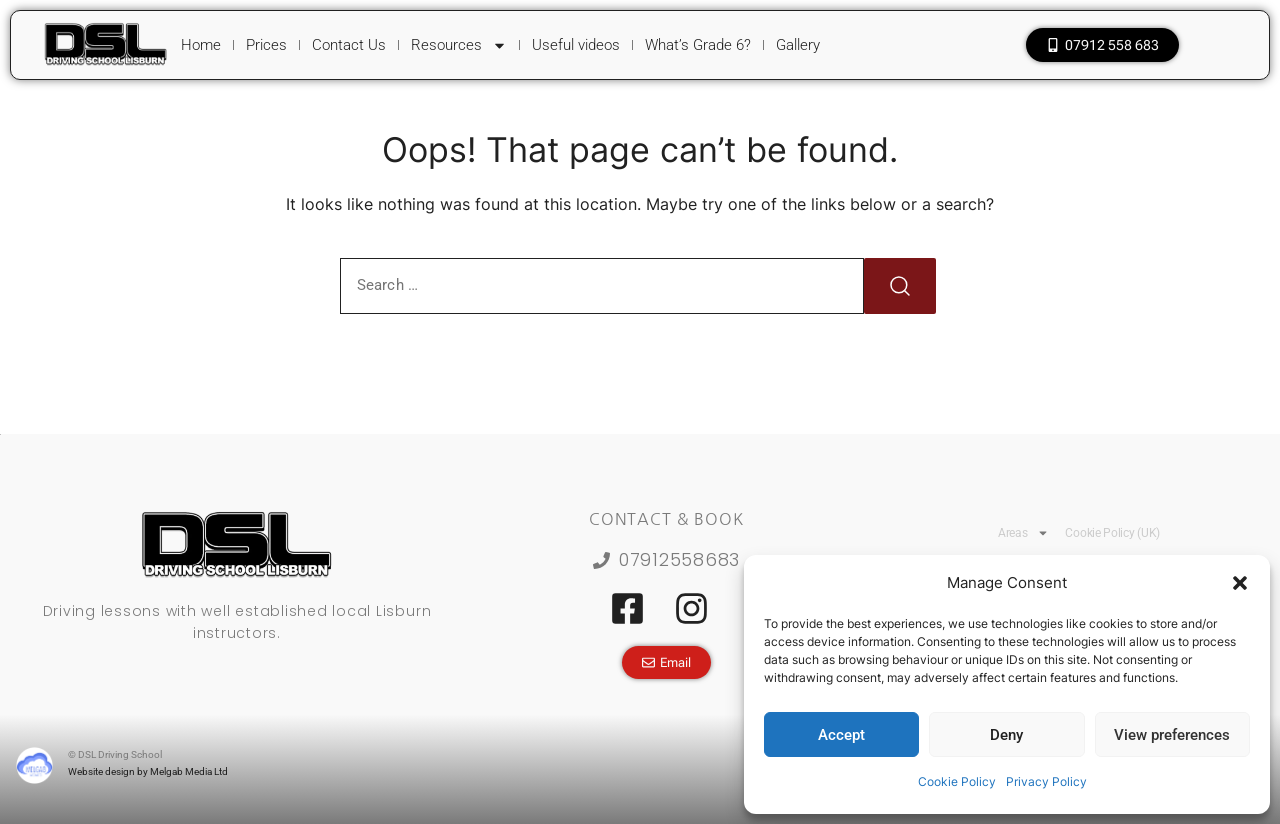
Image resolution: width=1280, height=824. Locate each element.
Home (201, 45)
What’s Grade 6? (698, 45)
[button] (1240, 583)
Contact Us (349, 45)
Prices (266, 45)
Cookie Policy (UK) (1112, 533)
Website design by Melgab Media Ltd (148, 771)
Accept (841, 735)
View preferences (1172, 735)
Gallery (798, 45)
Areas (1024, 533)
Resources (459, 45)
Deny (1006, 735)
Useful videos (576, 45)
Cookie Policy (957, 781)
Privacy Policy (1046, 781)
